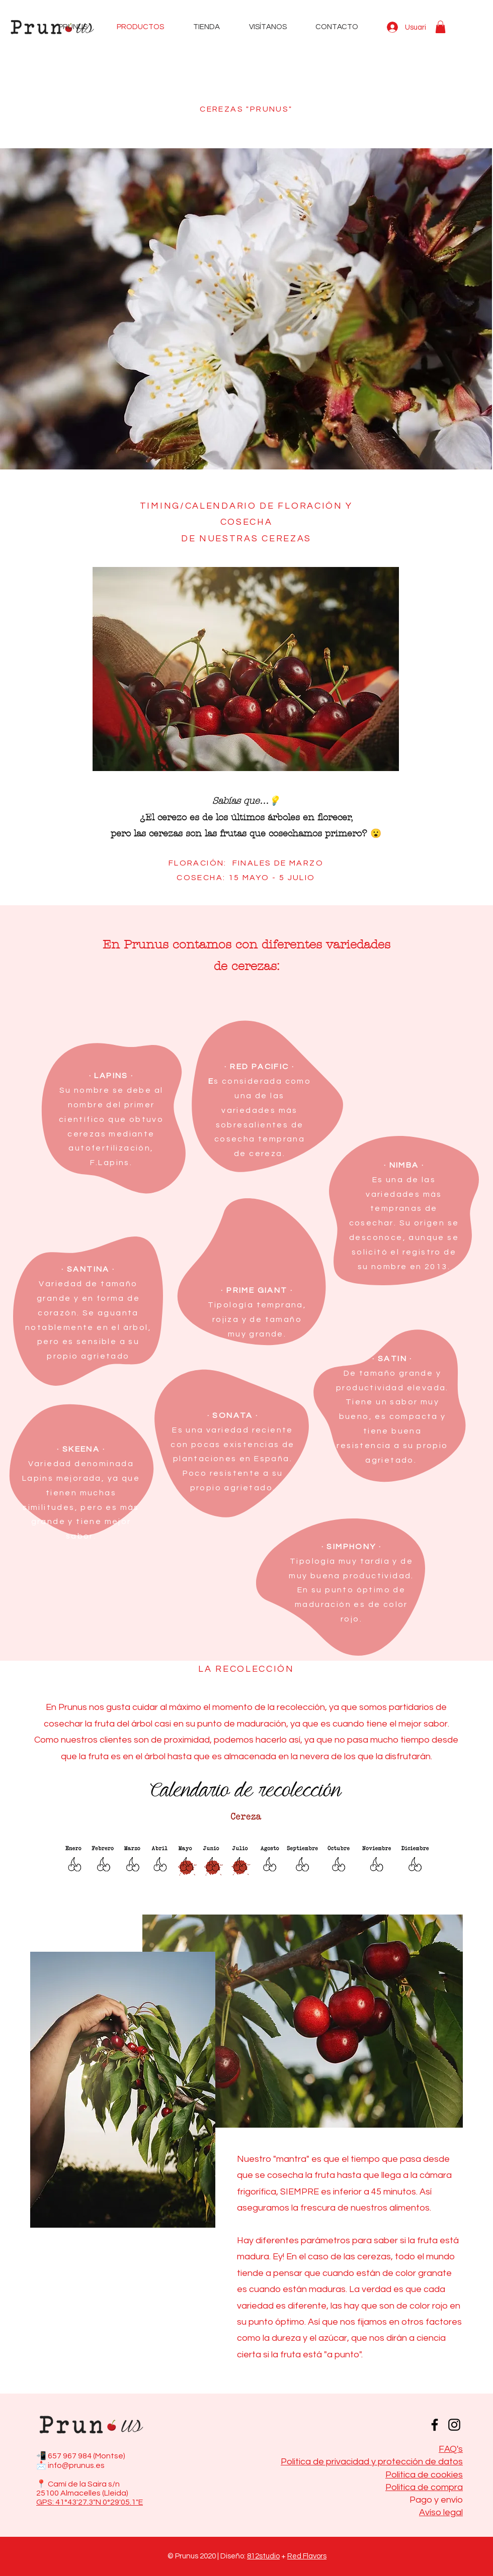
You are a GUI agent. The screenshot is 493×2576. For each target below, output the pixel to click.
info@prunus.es (76, 2465)
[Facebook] (435, 2425)
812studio (263, 2556)
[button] (440, 27)
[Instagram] (454, 2425)
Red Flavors (306, 2556)
